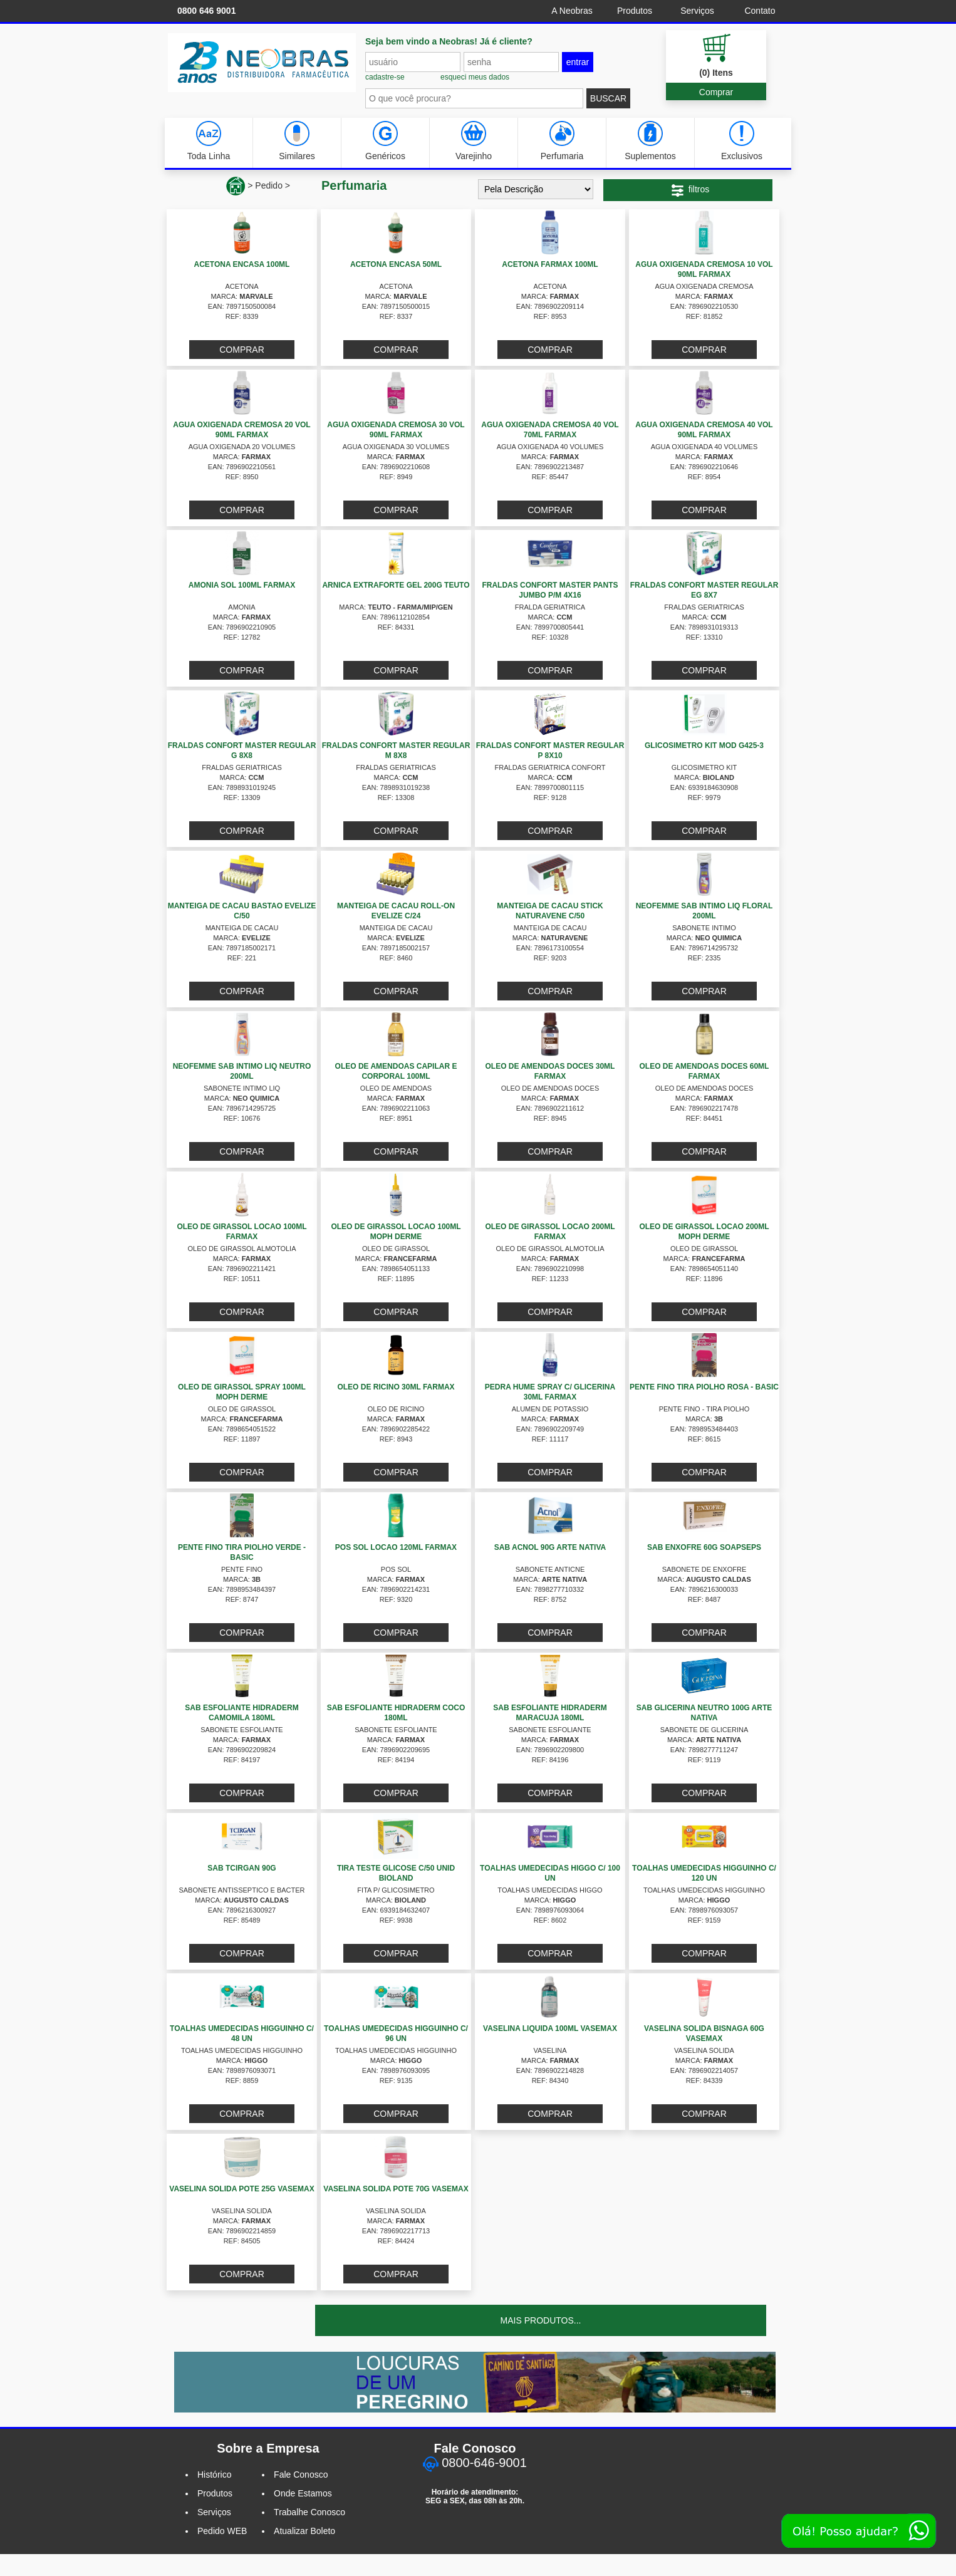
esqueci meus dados (474, 77)
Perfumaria (562, 141)
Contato (759, 11)
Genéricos (385, 141)
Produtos (634, 11)
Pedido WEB (222, 2531)
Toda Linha (209, 141)
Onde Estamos (303, 2493)
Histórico (214, 2475)
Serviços (697, 11)
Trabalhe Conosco (309, 2512)
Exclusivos (741, 141)
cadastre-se (385, 77)
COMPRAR (241, 350)
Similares (297, 141)
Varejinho (473, 141)
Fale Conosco (301, 2475)
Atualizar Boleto (304, 2531)
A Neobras (571, 11)
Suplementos (650, 141)
